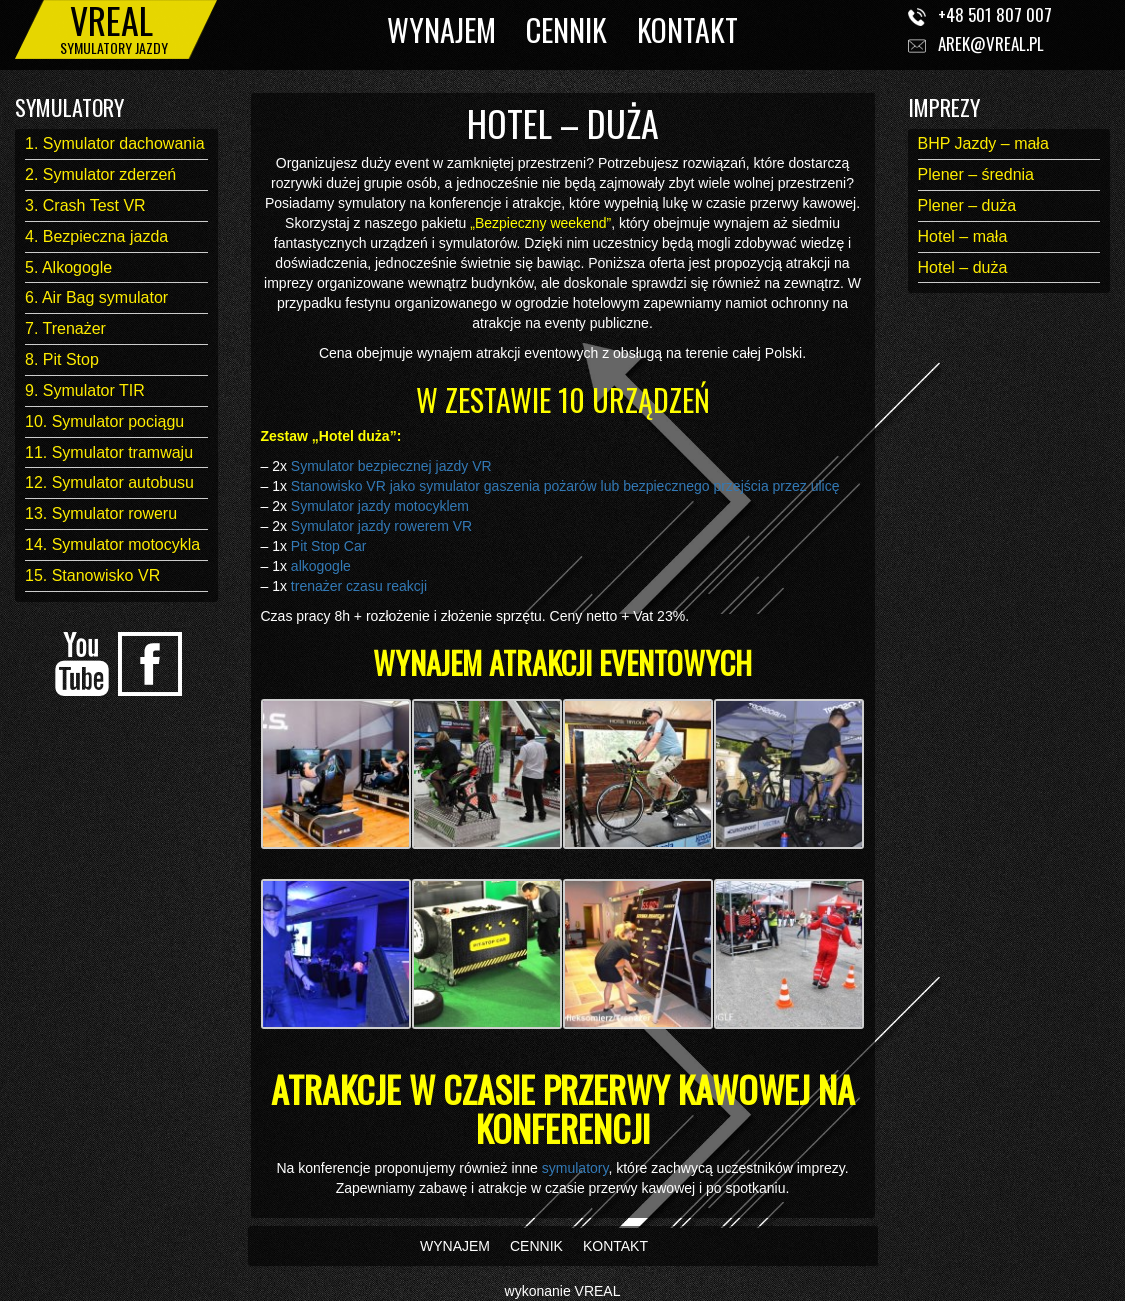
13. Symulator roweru (101, 513)
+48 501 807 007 (995, 14)
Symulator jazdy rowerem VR (381, 526)
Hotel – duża (963, 267)
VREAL (598, 1291)
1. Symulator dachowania (115, 143)
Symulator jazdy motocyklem (380, 506)
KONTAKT (687, 29)
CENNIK (566, 29)
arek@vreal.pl (991, 43)
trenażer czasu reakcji (359, 586)
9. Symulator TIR (85, 390)
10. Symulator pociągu (104, 421)
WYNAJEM (441, 29)
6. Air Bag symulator (96, 297)
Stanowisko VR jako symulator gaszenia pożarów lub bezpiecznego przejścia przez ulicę (565, 486)
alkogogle (319, 566)
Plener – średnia (976, 174)
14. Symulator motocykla (112, 544)
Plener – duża (967, 205)
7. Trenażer (65, 328)
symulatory (575, 1168)
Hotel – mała (963, 236)
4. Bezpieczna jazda (96, 236)
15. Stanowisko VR (92, 575)
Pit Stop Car (328, 546)
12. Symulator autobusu (109, 482)
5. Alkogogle (68, 267)
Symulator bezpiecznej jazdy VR (391, 466)
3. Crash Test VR (85, 205)
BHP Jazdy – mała (983, 143)
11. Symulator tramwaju (109, 452)
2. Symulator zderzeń (100, 174)
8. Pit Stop (62, 359)
